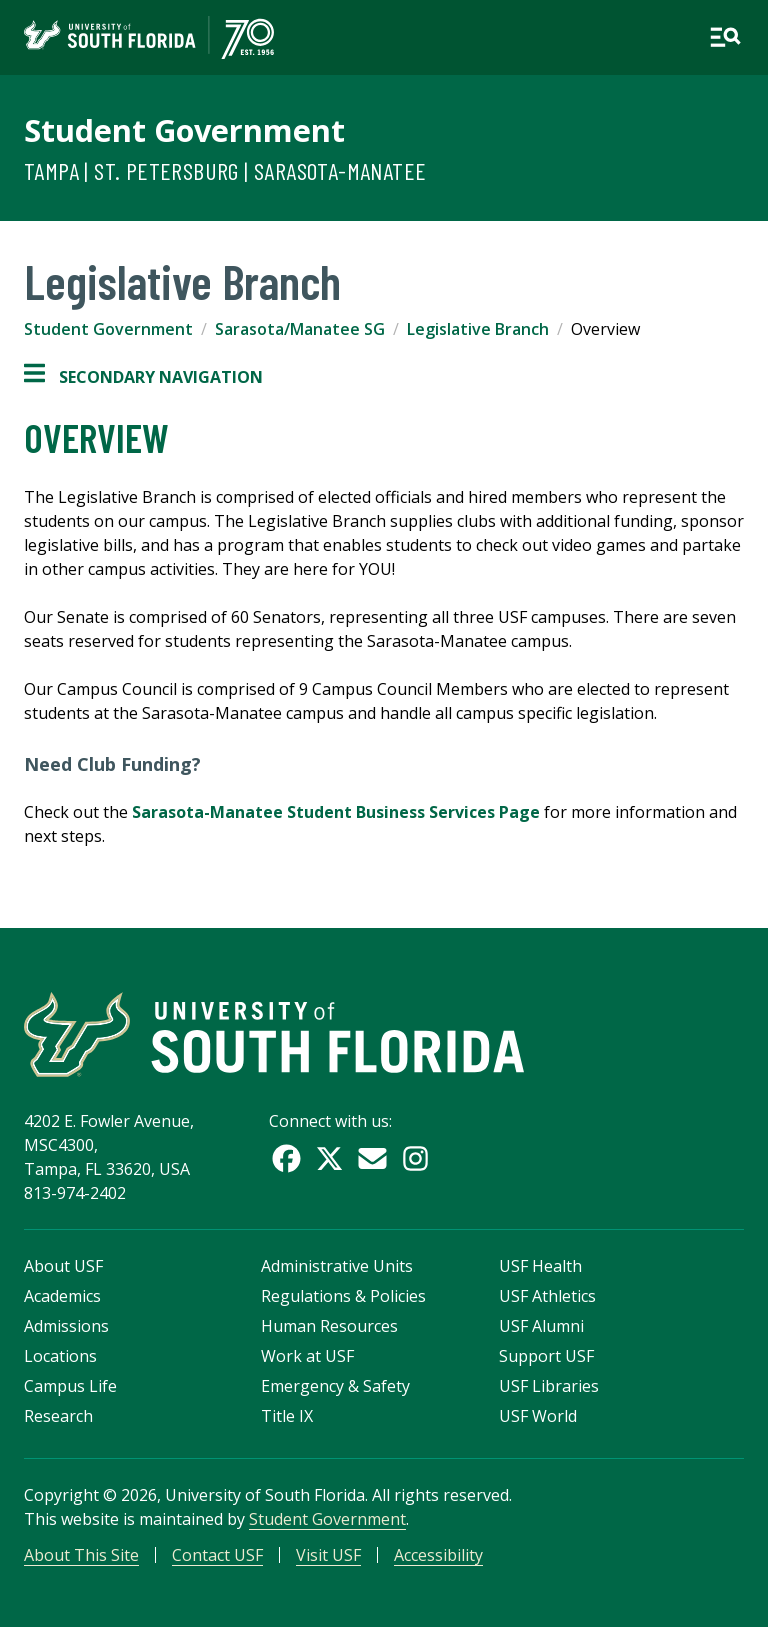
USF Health (540, 1266)
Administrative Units (337, 1266)
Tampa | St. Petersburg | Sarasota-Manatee (225, 170)
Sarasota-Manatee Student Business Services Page (336, 812)
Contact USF (217, 1555)
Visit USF (328, 1555)
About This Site (81, 1555)
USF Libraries (549, 1386)
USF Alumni (541, 1326)
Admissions (66, 1326)
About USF (63, 1266)
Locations (60, 1356)
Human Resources (329, 1326)
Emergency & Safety (335, 1386)
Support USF (546, 1356)
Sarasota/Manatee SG (300, 329)
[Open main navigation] (725, 37)
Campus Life (70, 1386)
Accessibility (438, 1555)
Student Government (184, 130)
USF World (538, 1416)
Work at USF (307, 1356)
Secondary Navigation (143, 377)
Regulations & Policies (343, 1296)
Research (58, 1416)
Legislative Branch (478, 329)
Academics (62, 1296)
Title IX (287, 1416)
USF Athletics (547, 1296)
